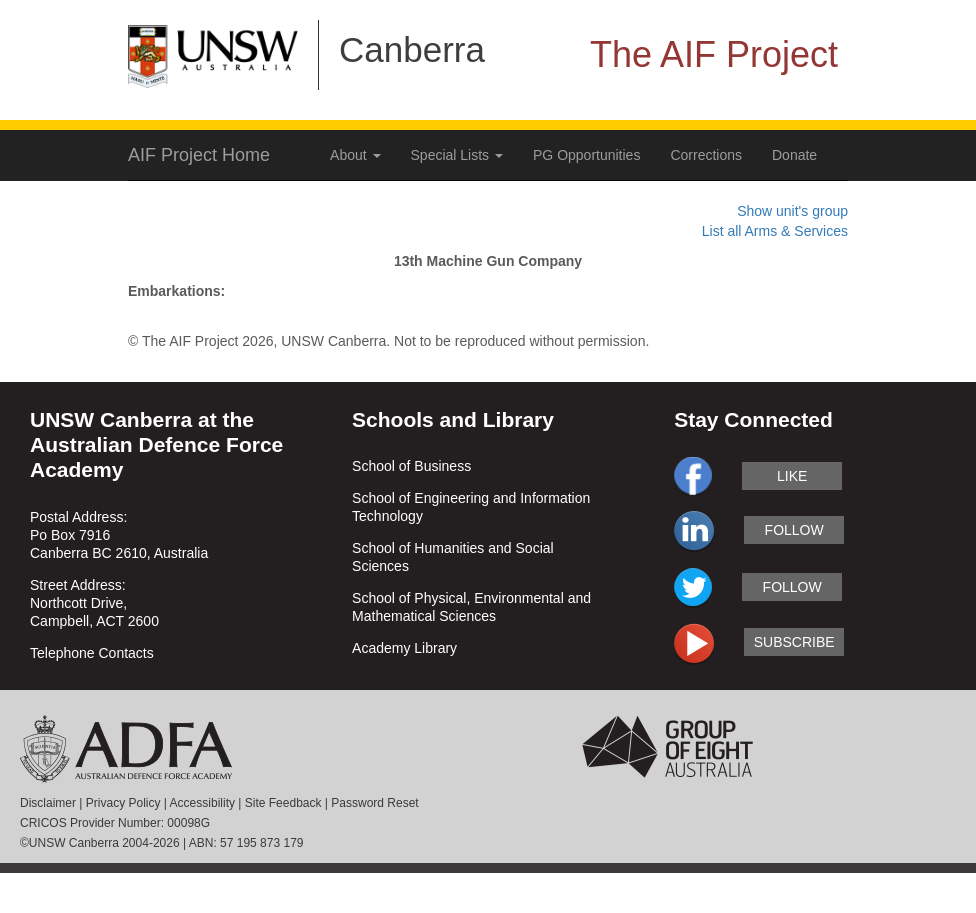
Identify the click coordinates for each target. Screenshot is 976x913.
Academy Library (404, 648)
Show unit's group (792, 211)
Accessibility (202, 803)
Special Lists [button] (457, 155)
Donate (794, 155)
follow (794, 530)
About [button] (355, 155)
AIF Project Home (199, 155)
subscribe (794, 642)
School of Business (411, 466)
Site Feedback (283, 803)
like (792, 476)
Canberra (412, 49)
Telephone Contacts (92, 653)
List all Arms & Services (775, 231)
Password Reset (374, 803)
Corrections (706, 155)
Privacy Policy (123, 803)
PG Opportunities (586, 155)
